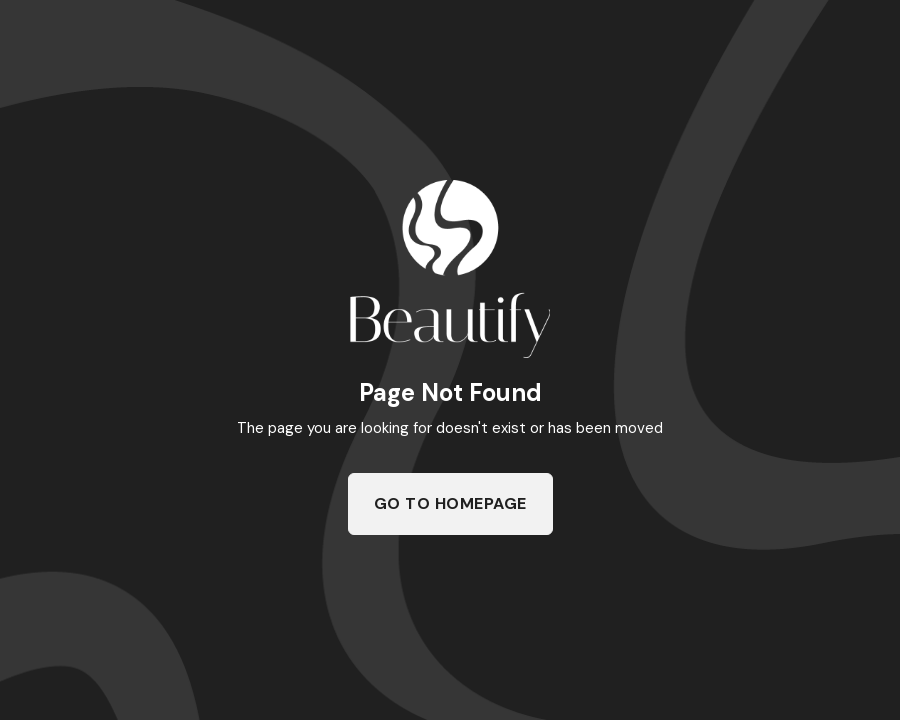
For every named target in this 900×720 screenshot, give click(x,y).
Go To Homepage (450, 503)
